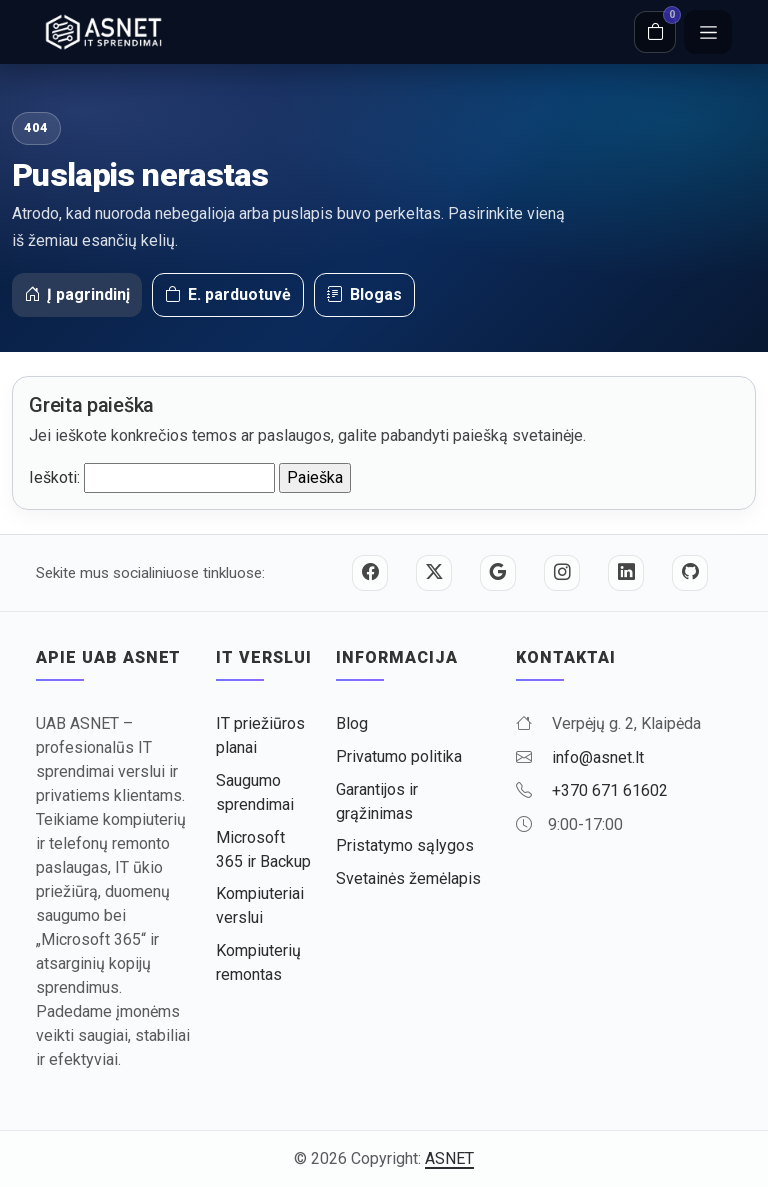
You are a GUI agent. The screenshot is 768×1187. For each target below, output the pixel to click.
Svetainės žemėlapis (408, 878)
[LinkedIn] (626, 573)
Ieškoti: (54, 477)
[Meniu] (708, 32)
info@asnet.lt (598, 757)
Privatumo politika (399, 756)
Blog (352, 723)
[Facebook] (370, 573)
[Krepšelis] (655, 32)
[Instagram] (562, 573)
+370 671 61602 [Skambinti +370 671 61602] (610, 790)
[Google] (498, 573)
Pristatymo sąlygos (405, 845)
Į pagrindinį (77, 295)
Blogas (364, 295)
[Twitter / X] (434, 573)
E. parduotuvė (228, 295)
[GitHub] (690, 573)
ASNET (449, 1158)
